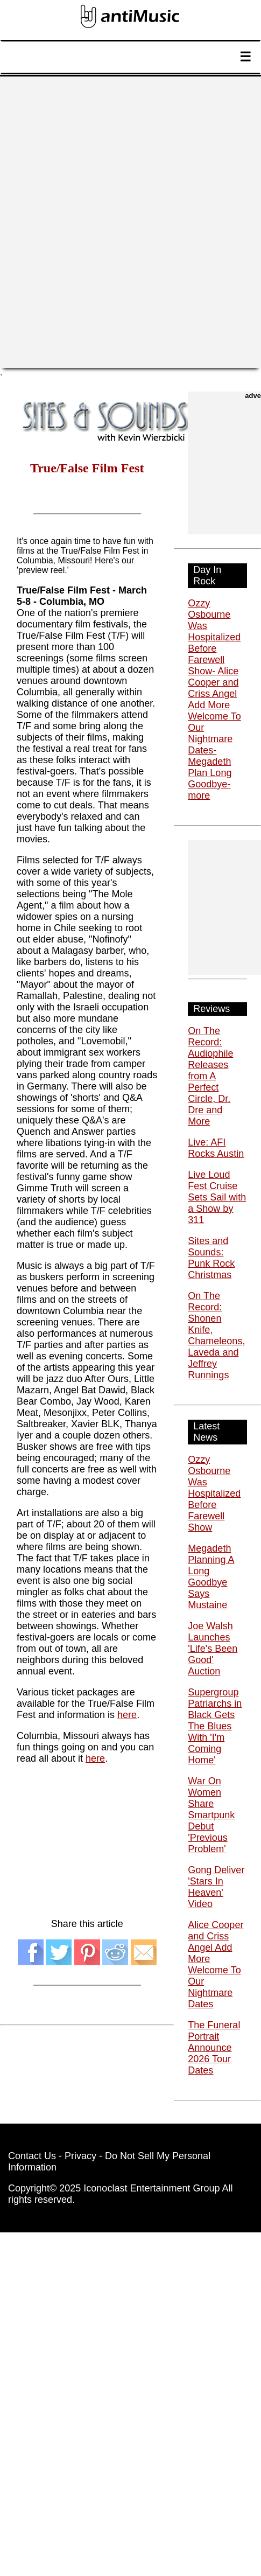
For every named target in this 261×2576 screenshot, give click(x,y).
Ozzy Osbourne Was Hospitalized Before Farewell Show (214, 1493)
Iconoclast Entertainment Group (151, 2188)
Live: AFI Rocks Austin (216, 1148)
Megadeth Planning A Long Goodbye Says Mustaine (211, 1576)
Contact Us (32, 2156)
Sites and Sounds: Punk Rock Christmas (211, 1257)
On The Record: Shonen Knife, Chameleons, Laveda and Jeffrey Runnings (216, 1335)
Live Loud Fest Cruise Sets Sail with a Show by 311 (217, 1197)
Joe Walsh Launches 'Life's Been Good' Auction (212, 1649)
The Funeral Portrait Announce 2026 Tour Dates (214, 2048)
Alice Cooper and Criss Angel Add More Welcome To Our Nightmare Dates (215, 1964)
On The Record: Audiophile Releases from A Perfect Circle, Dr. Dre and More (210, 1076)
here (127, 1714)
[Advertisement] (130, 222)
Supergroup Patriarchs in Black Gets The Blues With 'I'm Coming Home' (215, 1726)
